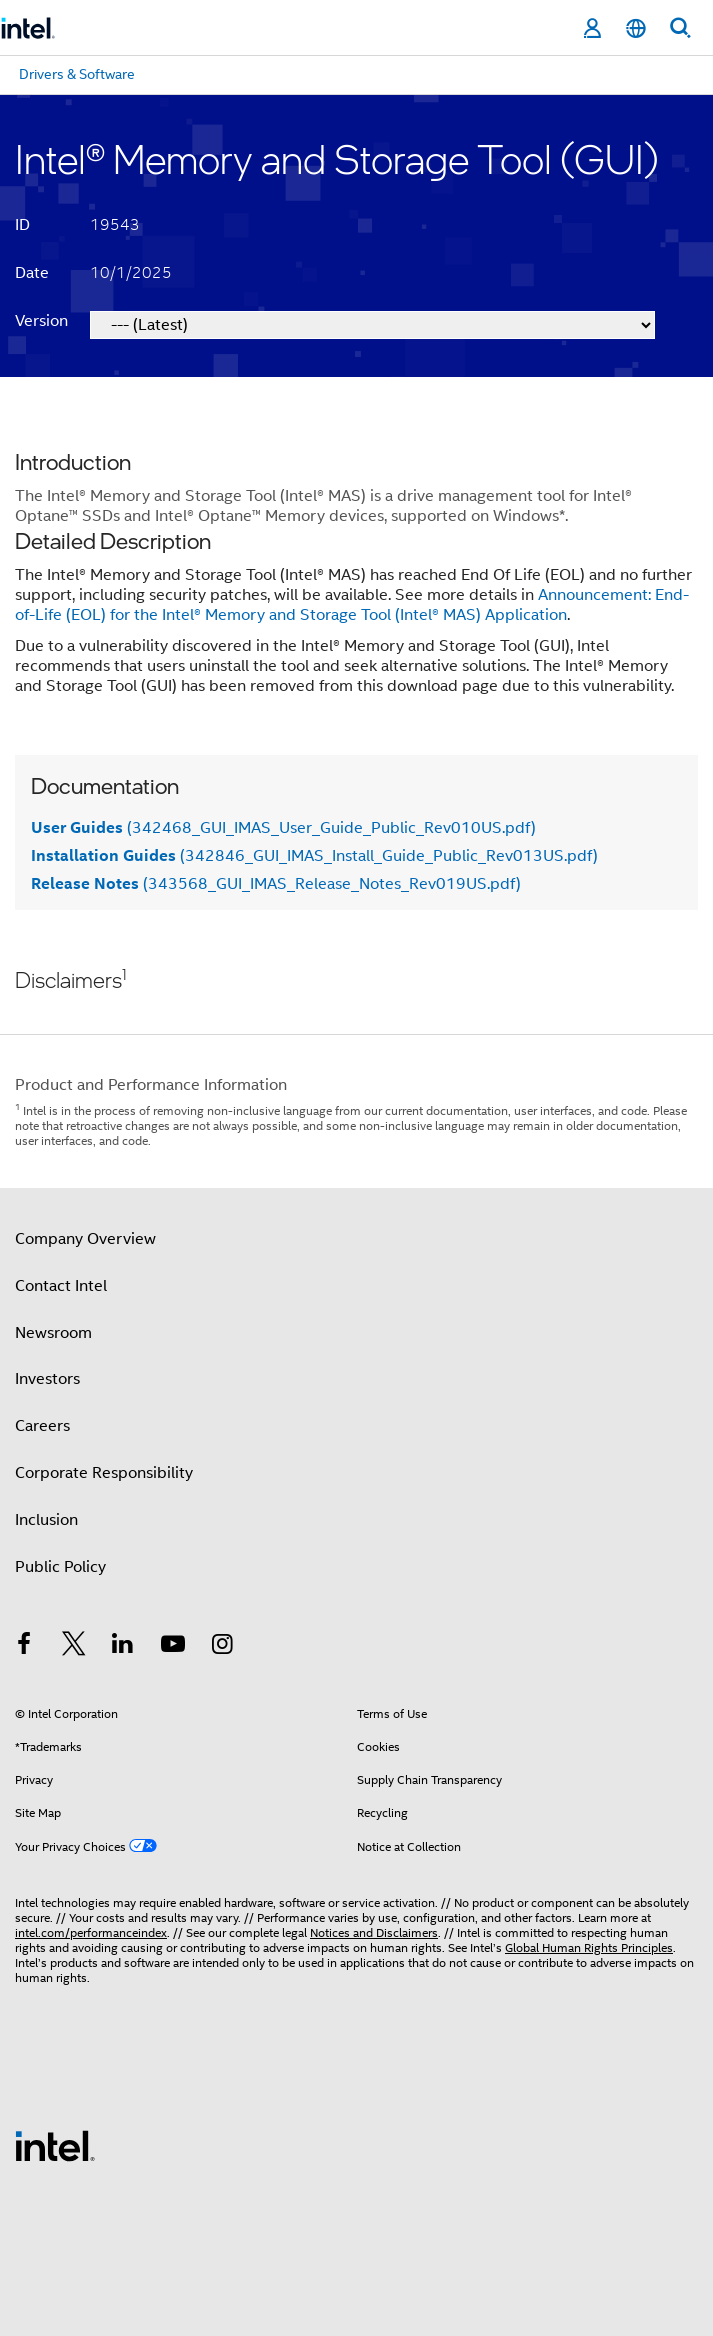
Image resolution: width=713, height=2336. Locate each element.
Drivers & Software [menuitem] (77, 74)
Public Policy (60, 1567)
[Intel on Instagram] (222, 1647)
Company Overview (85, 1239)
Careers (42, 1426)
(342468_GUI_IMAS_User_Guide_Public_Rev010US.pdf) (283, 828)
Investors (47, 1379)
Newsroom (53, 1333)
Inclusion (46, 1520)
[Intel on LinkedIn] (123, 1647)
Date (32, 273)
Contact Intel (61, 1286)
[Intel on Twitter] (74, 1647)
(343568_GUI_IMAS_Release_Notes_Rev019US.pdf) (276, 884)
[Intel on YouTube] (173, 1647)
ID (22, 225)
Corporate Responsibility (104, 1473)
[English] (636, 28)
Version (41, 321)
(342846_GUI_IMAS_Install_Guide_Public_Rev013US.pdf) (314, 856)
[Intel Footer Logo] (55, 2145)
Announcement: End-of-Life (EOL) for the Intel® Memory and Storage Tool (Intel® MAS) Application (352, 605)
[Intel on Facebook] (24, 1647)
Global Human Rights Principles (589, 1947)
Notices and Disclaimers (374, 1932)
